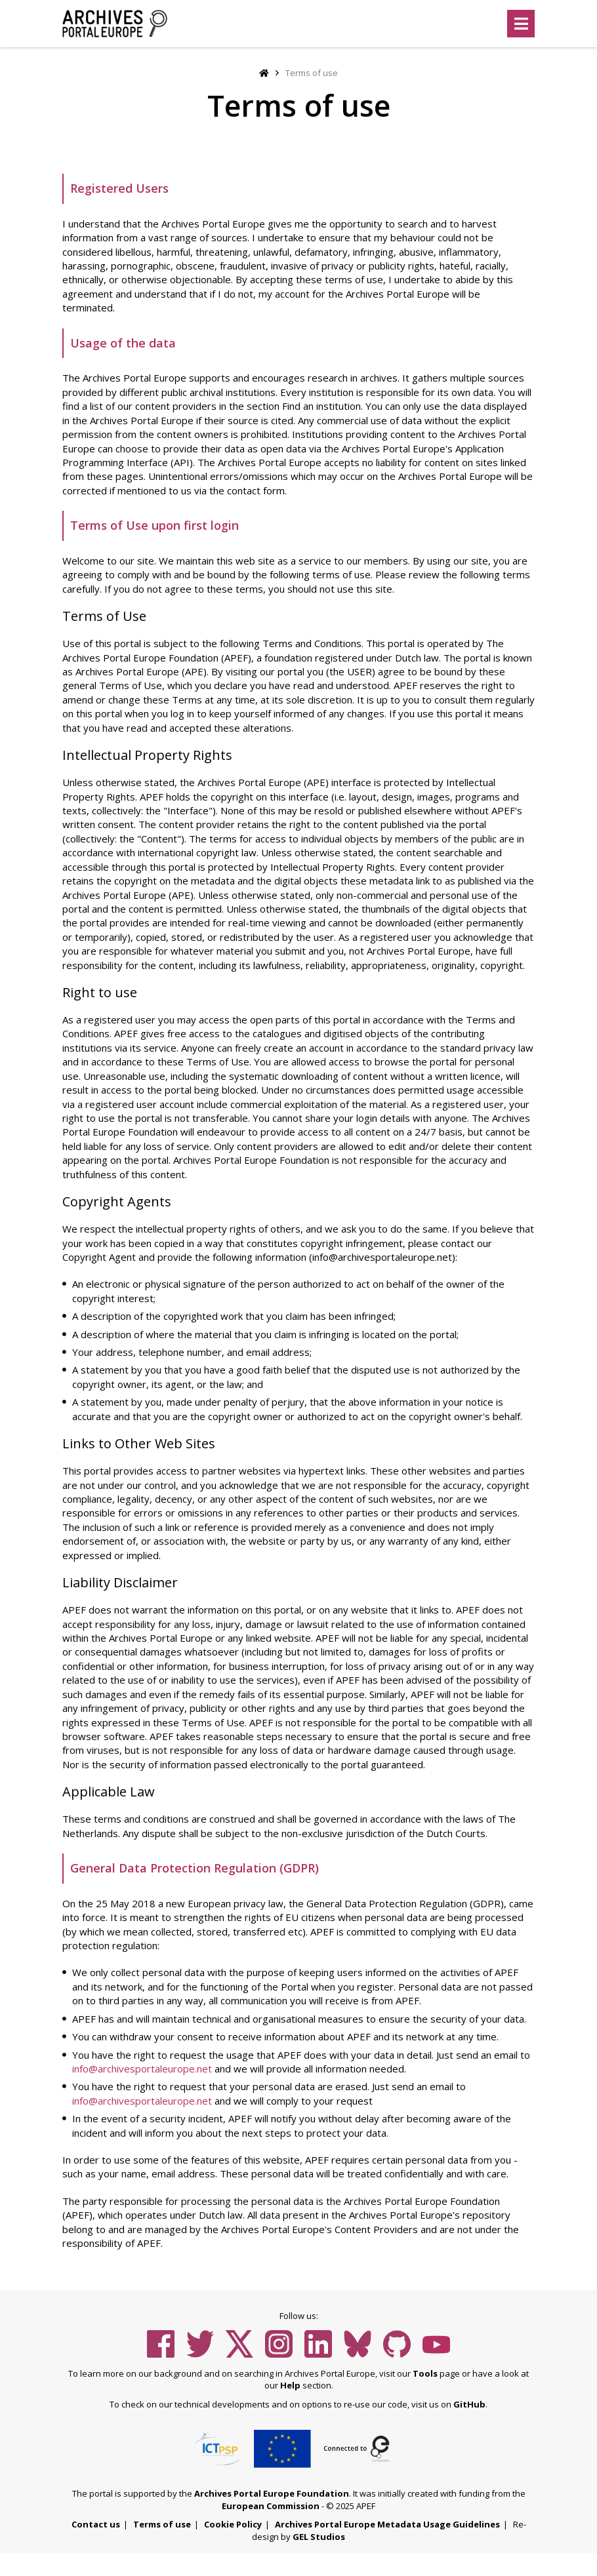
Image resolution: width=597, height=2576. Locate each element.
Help (290, 2385)
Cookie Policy (233, 2524)
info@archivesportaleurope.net (142, 2068)
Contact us (96, 2524)
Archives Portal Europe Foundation (271, 2493)
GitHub (469, 2404)
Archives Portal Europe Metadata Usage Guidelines (387, 2524)
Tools (425, 2373)
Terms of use (162, 2524)
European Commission (270, 2506)
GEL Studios (319, 2537)
